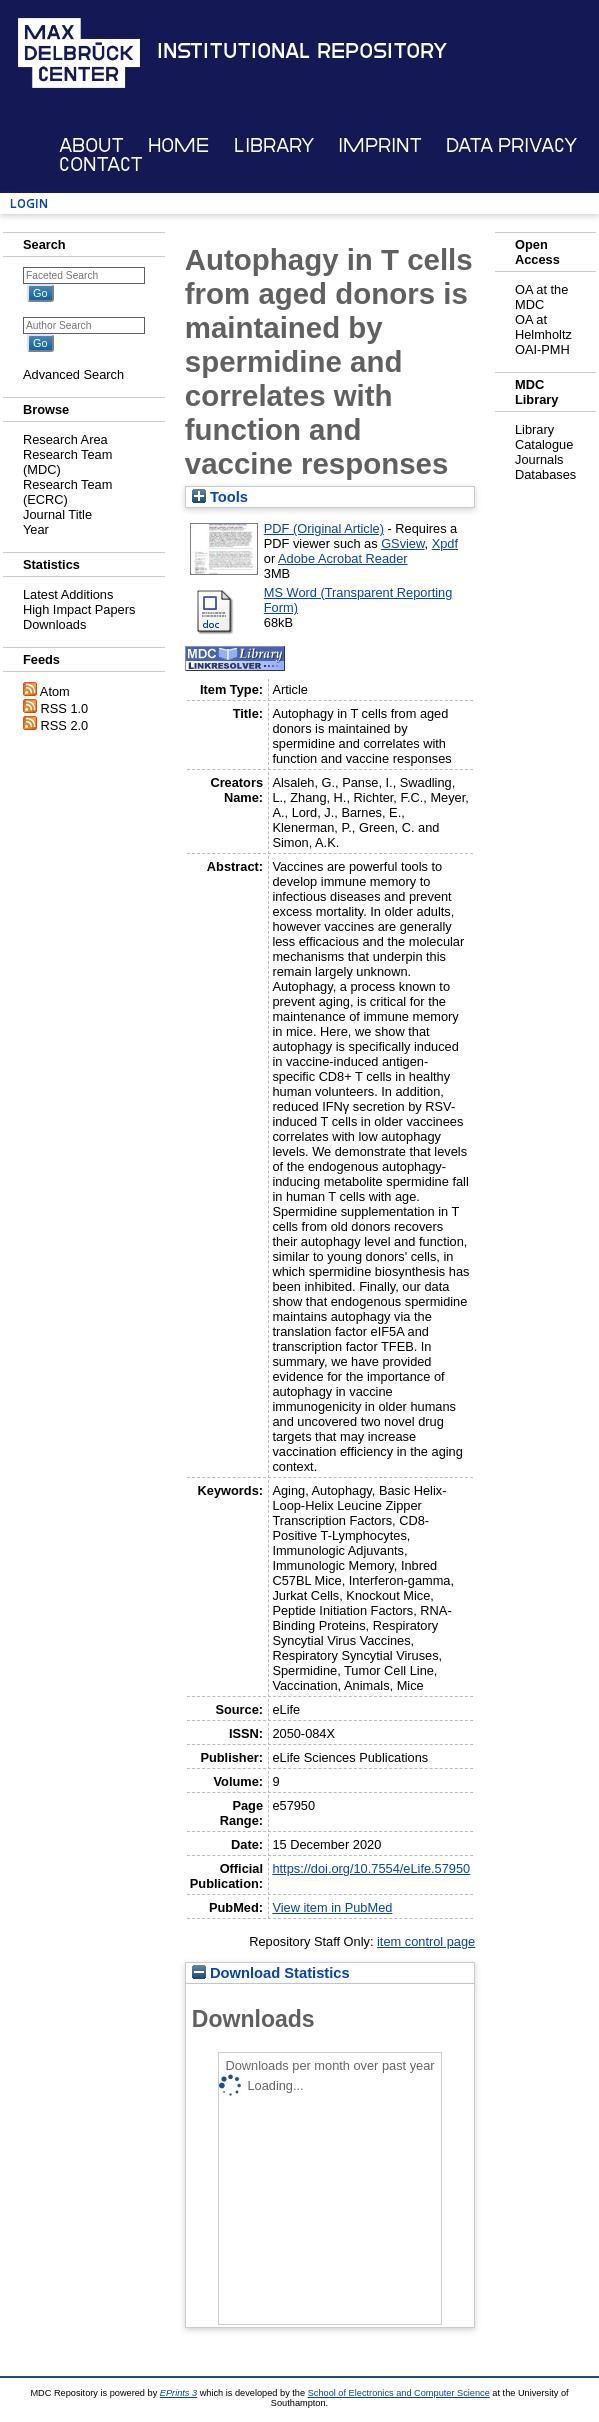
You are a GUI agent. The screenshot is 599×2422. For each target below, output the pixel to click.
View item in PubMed (332, 1907)
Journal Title (57, 514)
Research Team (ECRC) (67, 492)
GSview (402, 543)
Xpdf (445, 543)
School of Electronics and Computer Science (399, 2393)
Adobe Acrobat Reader (342, 558)
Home (178, 145)
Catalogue (544, 444)
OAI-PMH (542, 349)
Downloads (54, 624)
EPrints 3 (178, 2393)
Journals (539, 459)
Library (274, 145)
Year (36, 529)
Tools (220, 497)
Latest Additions (68, 594)
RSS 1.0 (65, 708)
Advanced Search (73, 374)
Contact (101, 164)
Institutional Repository (302, 51)
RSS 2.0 (65, 725)
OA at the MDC (541, 297)
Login (29, 203)
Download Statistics (271, 1973)
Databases (545, 474)
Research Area (65, 439)
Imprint (380, 145)
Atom (55, 691)
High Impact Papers (79, 609)
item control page (426, 1941)
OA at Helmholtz (543, 327)
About (91, 145)
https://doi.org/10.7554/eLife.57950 (371, 1868)
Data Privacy (511, 145)
